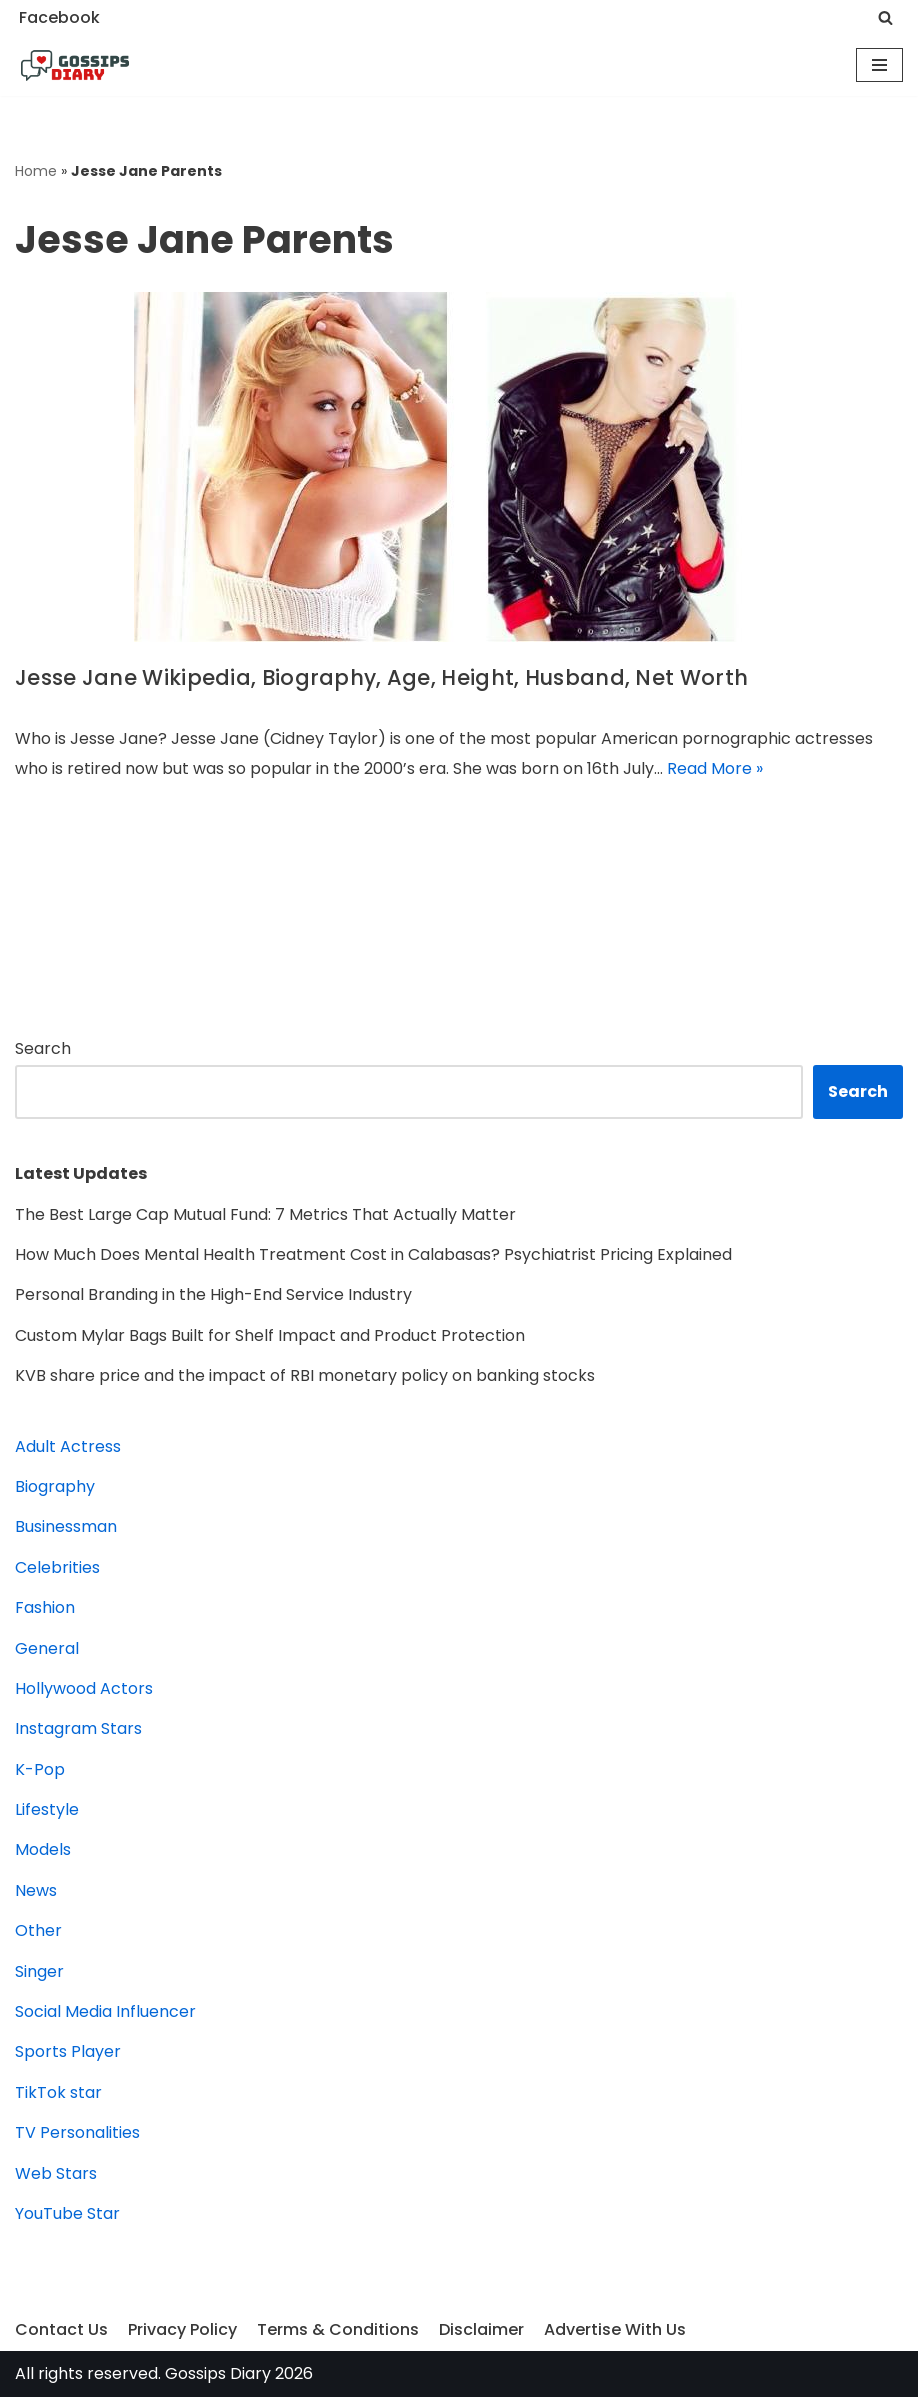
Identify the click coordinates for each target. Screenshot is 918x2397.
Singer (39, 1971)
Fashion (45, 1607)
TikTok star (58, 2092)
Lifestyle (47, 1809)
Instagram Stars (78, 1728)
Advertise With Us (615, 2329)
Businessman (66, 1526)
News (36, 1890)
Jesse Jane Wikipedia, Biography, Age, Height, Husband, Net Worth (381, 677)
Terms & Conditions (338, 2329)
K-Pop (40, 1769)
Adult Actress (68, 1446)
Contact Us (61, 2329)
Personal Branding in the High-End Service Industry (213, 1294)
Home (36, 171)
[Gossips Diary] (75, 66)
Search (43, 1048)
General (47, 1648)
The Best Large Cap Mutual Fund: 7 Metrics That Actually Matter (265, 1214)
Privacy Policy (182, 2329)
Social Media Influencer (105, 2011)
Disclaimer (481, 2329)
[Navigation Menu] (879, 65)
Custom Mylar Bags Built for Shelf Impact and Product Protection (270, 1335)
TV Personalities (77, 2132)
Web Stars (56, 2173)
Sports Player (68, 2051)
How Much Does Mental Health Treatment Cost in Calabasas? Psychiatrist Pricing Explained (373, 1254)
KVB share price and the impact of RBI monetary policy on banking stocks (305, 1375)
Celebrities (57, 1567)
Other (38, 1930)
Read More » (715, 768)
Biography (55, 1486)
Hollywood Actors (84, 1688)
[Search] (885, 17)
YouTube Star (67, 2213)
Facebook (59, 17)
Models (43, 1849)
